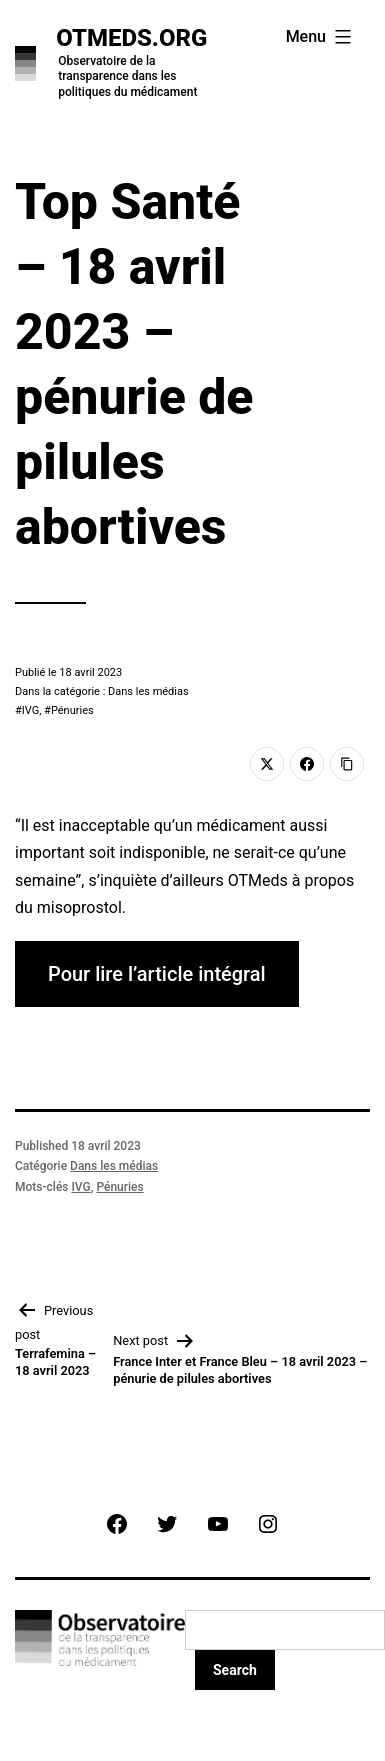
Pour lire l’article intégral (157, 974)
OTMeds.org (131, 38)
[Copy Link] (347, 764)
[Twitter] (267, 764)
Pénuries (72, 710)
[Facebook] (307, 764)
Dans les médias (114, 1166)
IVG (30, 710)
